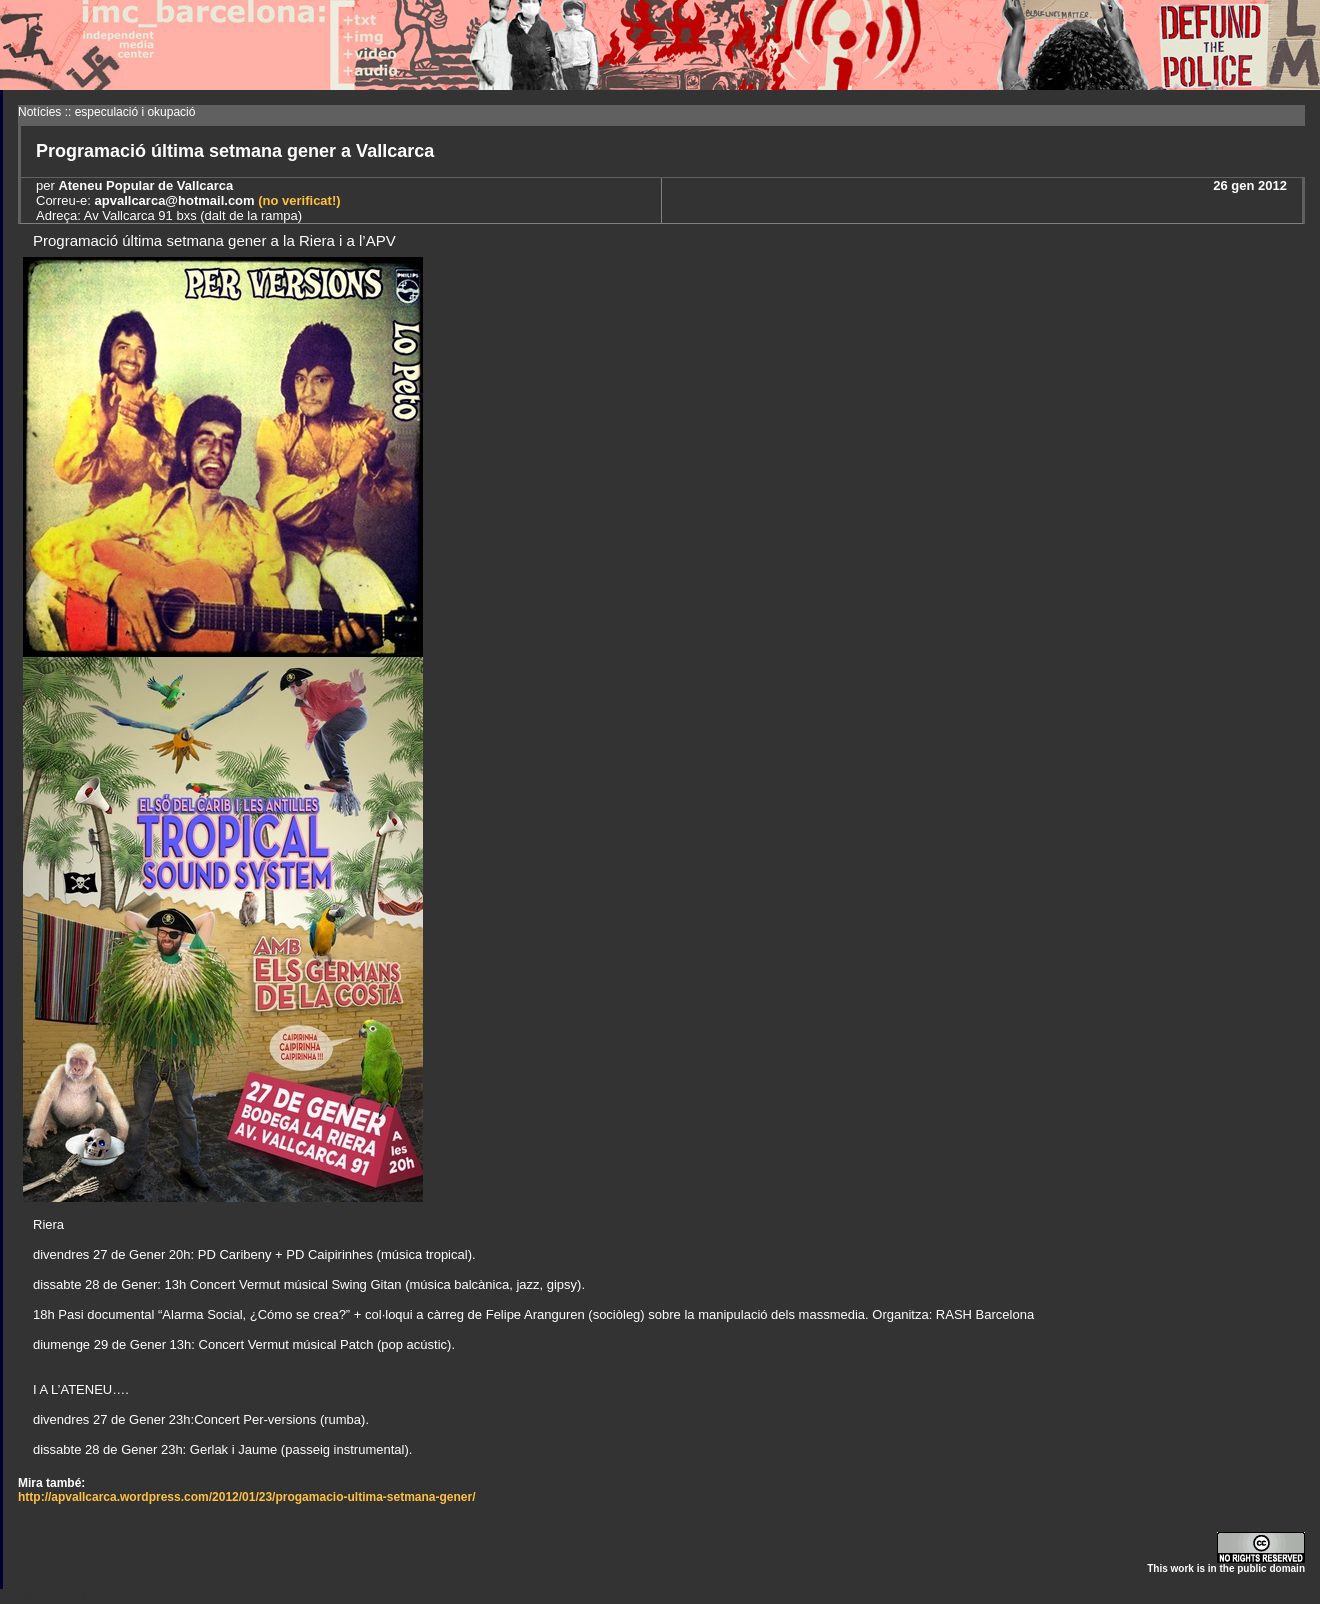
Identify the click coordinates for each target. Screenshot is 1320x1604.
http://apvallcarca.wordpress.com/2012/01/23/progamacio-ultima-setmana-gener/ (247, 1497)
